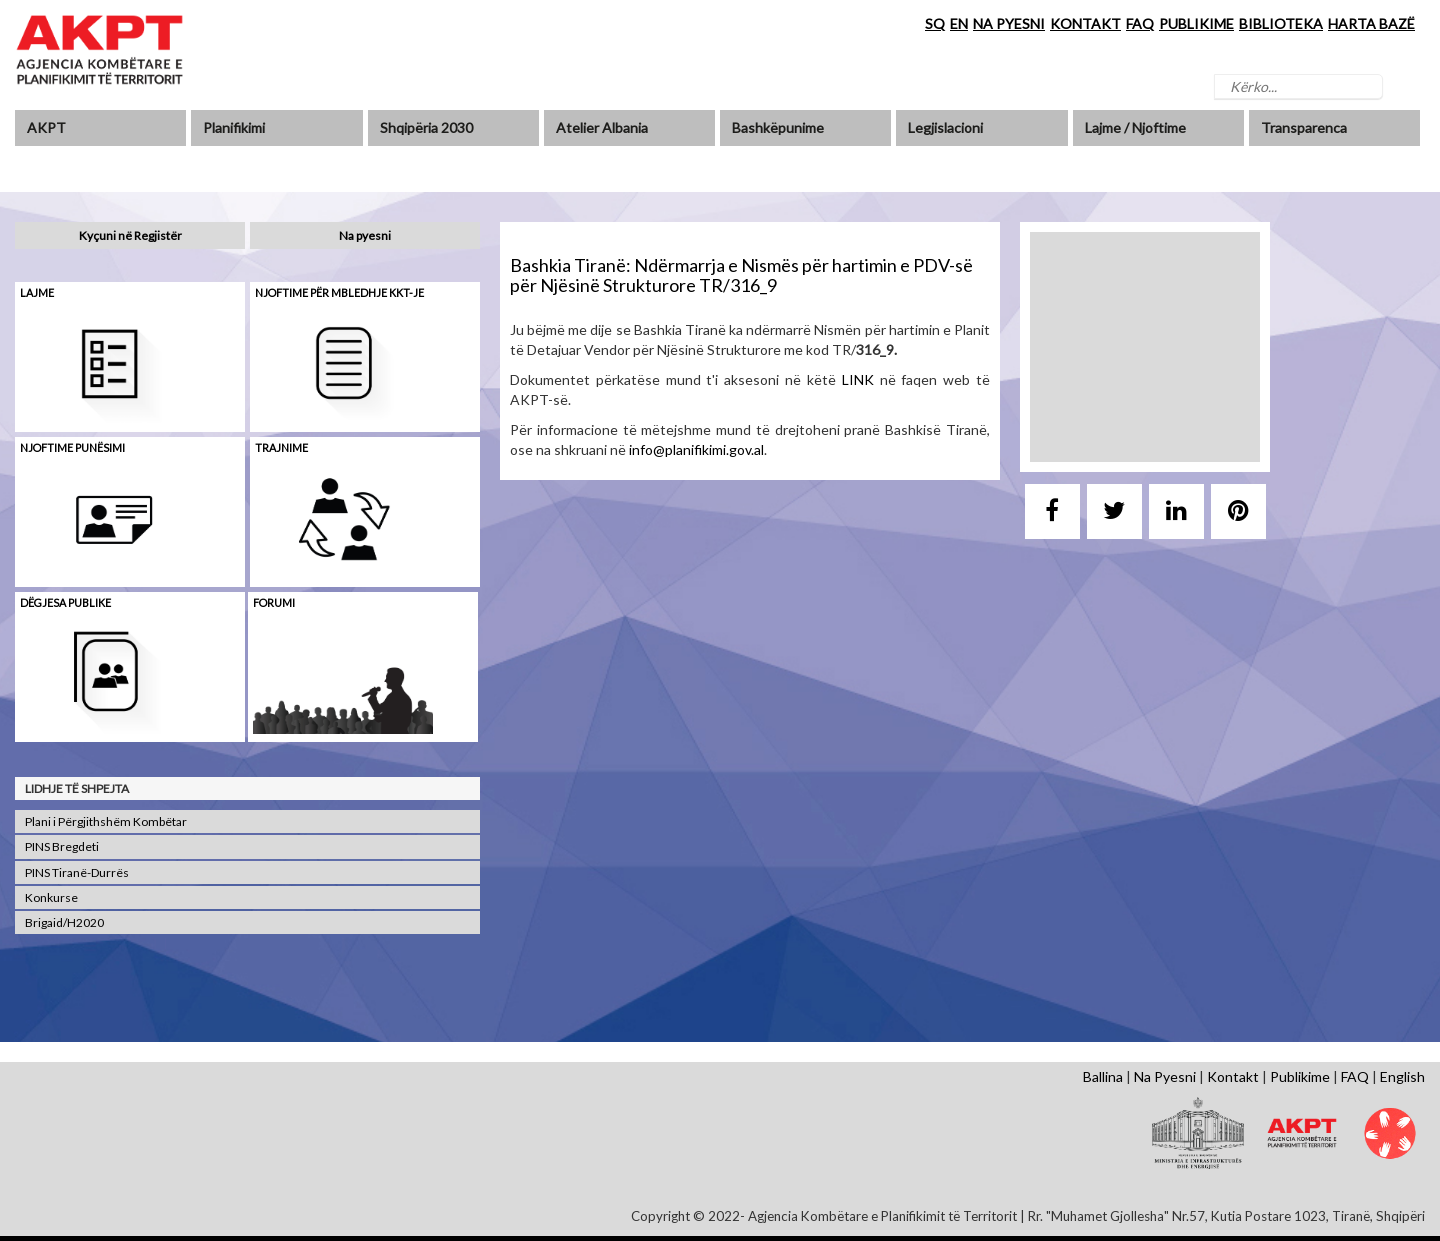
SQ (935, 23)
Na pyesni (365, 235)
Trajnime (281, 447)
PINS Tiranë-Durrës (77, 872)
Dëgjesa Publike (65, 602)
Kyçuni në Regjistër (130, 235)
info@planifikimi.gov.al (696, 449)
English (1402, 1076)
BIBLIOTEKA (1281, 23)
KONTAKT (1085, 23)
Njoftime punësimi (72, 447)
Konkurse (51, 897)
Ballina (1103, 1076)
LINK (858, 379)
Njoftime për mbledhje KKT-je (339, 292)
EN (959, 23)
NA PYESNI (1009, 23)
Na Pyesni (1165, 1076)
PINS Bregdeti (62, 846)
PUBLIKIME (1196, 23)
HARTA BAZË (1371, 23)
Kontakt (1233, 1076)
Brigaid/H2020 (64, 922)
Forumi (274, 602)
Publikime (1300, 1076)
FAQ (1140, 23)
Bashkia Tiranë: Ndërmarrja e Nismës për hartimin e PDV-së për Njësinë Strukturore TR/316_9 (741, 275)
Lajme (37, 292)
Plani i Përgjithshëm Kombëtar (106, 821)
